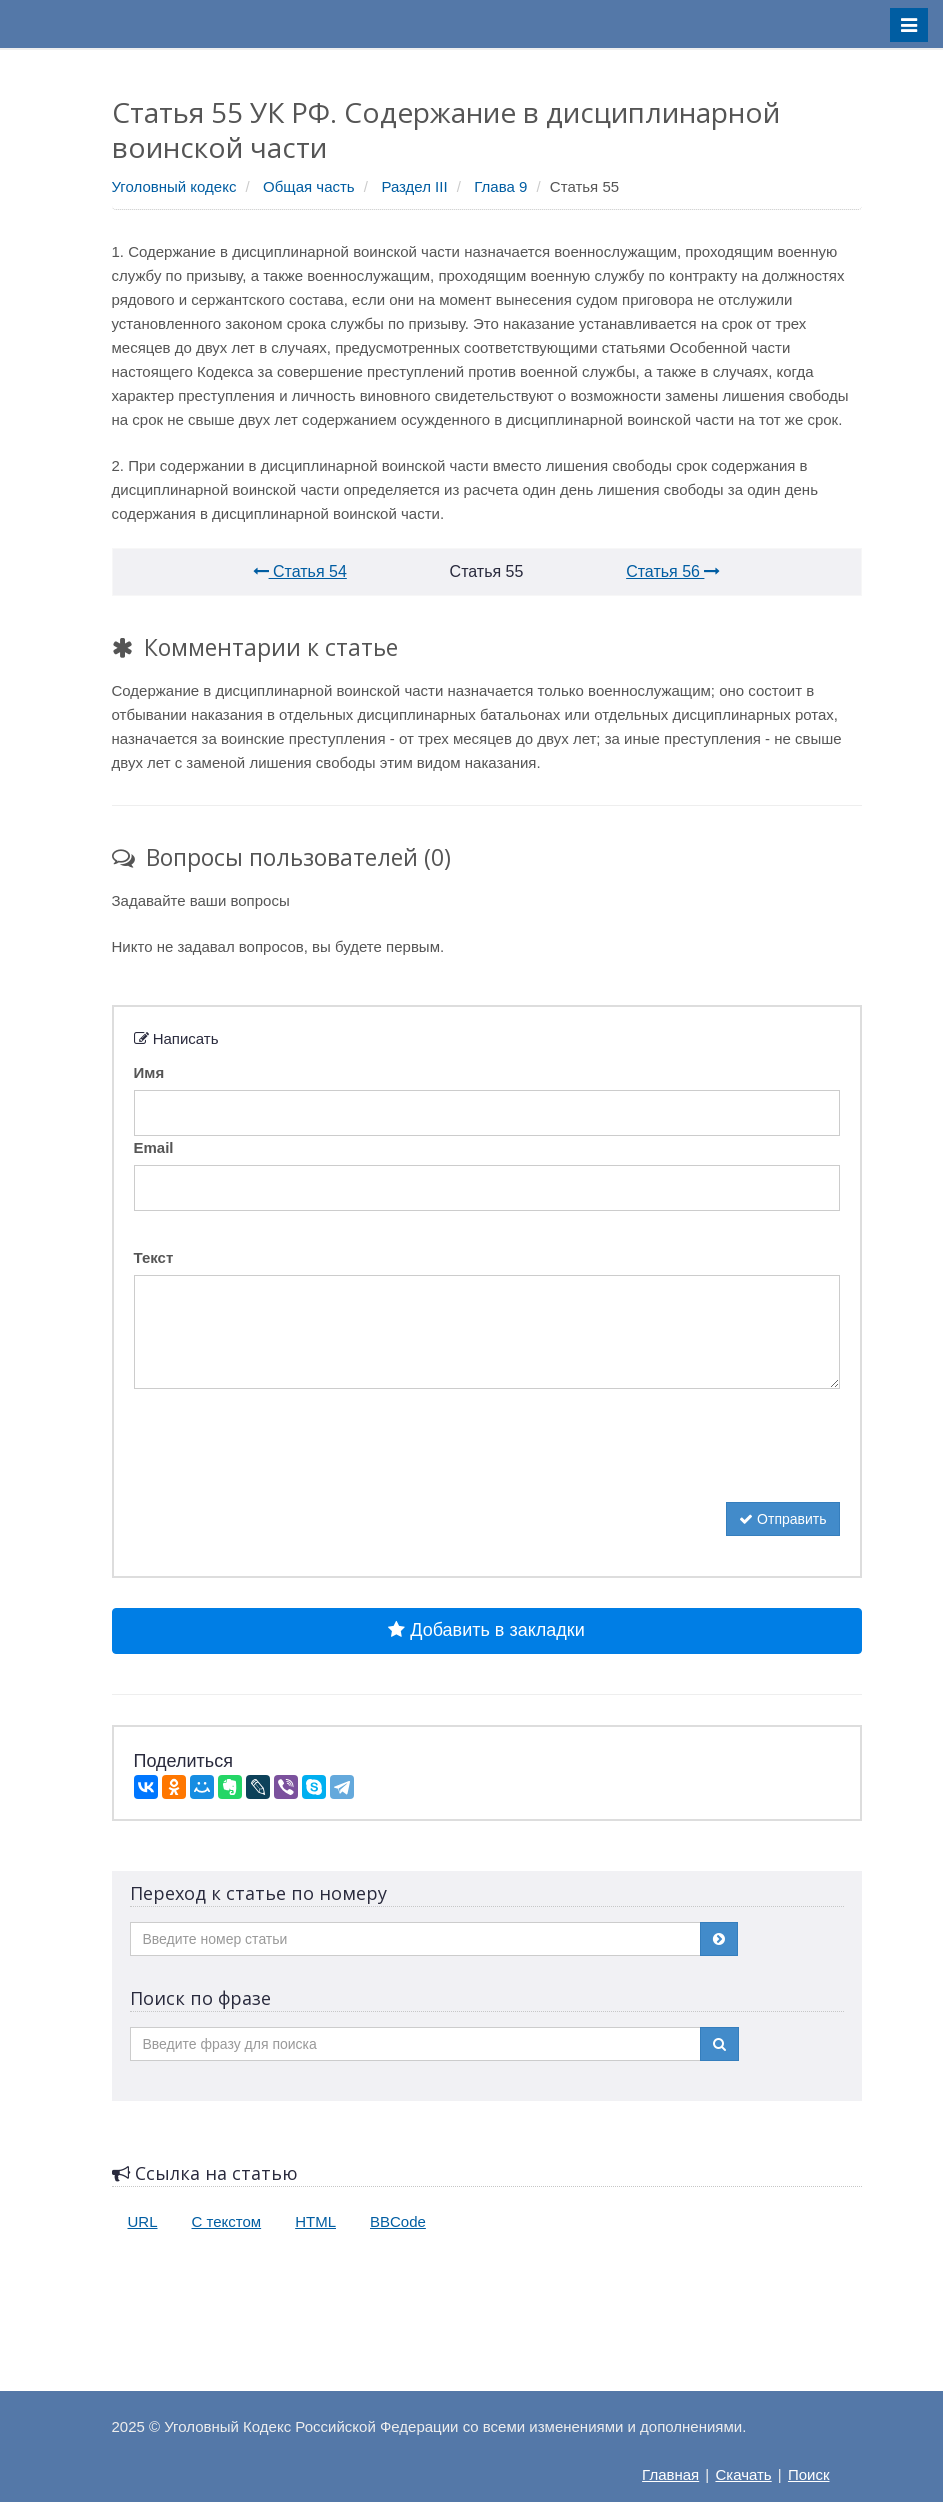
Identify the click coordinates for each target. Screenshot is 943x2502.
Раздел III (414, 186)
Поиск (809, 2474)
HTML (315, 2221)
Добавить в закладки (486, 1630)
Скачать (743, 2474)
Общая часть (309, 186)
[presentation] (286, 1463)
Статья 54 (300, 571)
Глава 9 (500, 186)
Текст (154, 1257)
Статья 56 (673, 571)
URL (143, 2221)
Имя (149, 1072)
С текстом (227, 2221)
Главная (670, 2474)
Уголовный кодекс (174, 186)
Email (154, 1147)
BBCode (398, 2221)
